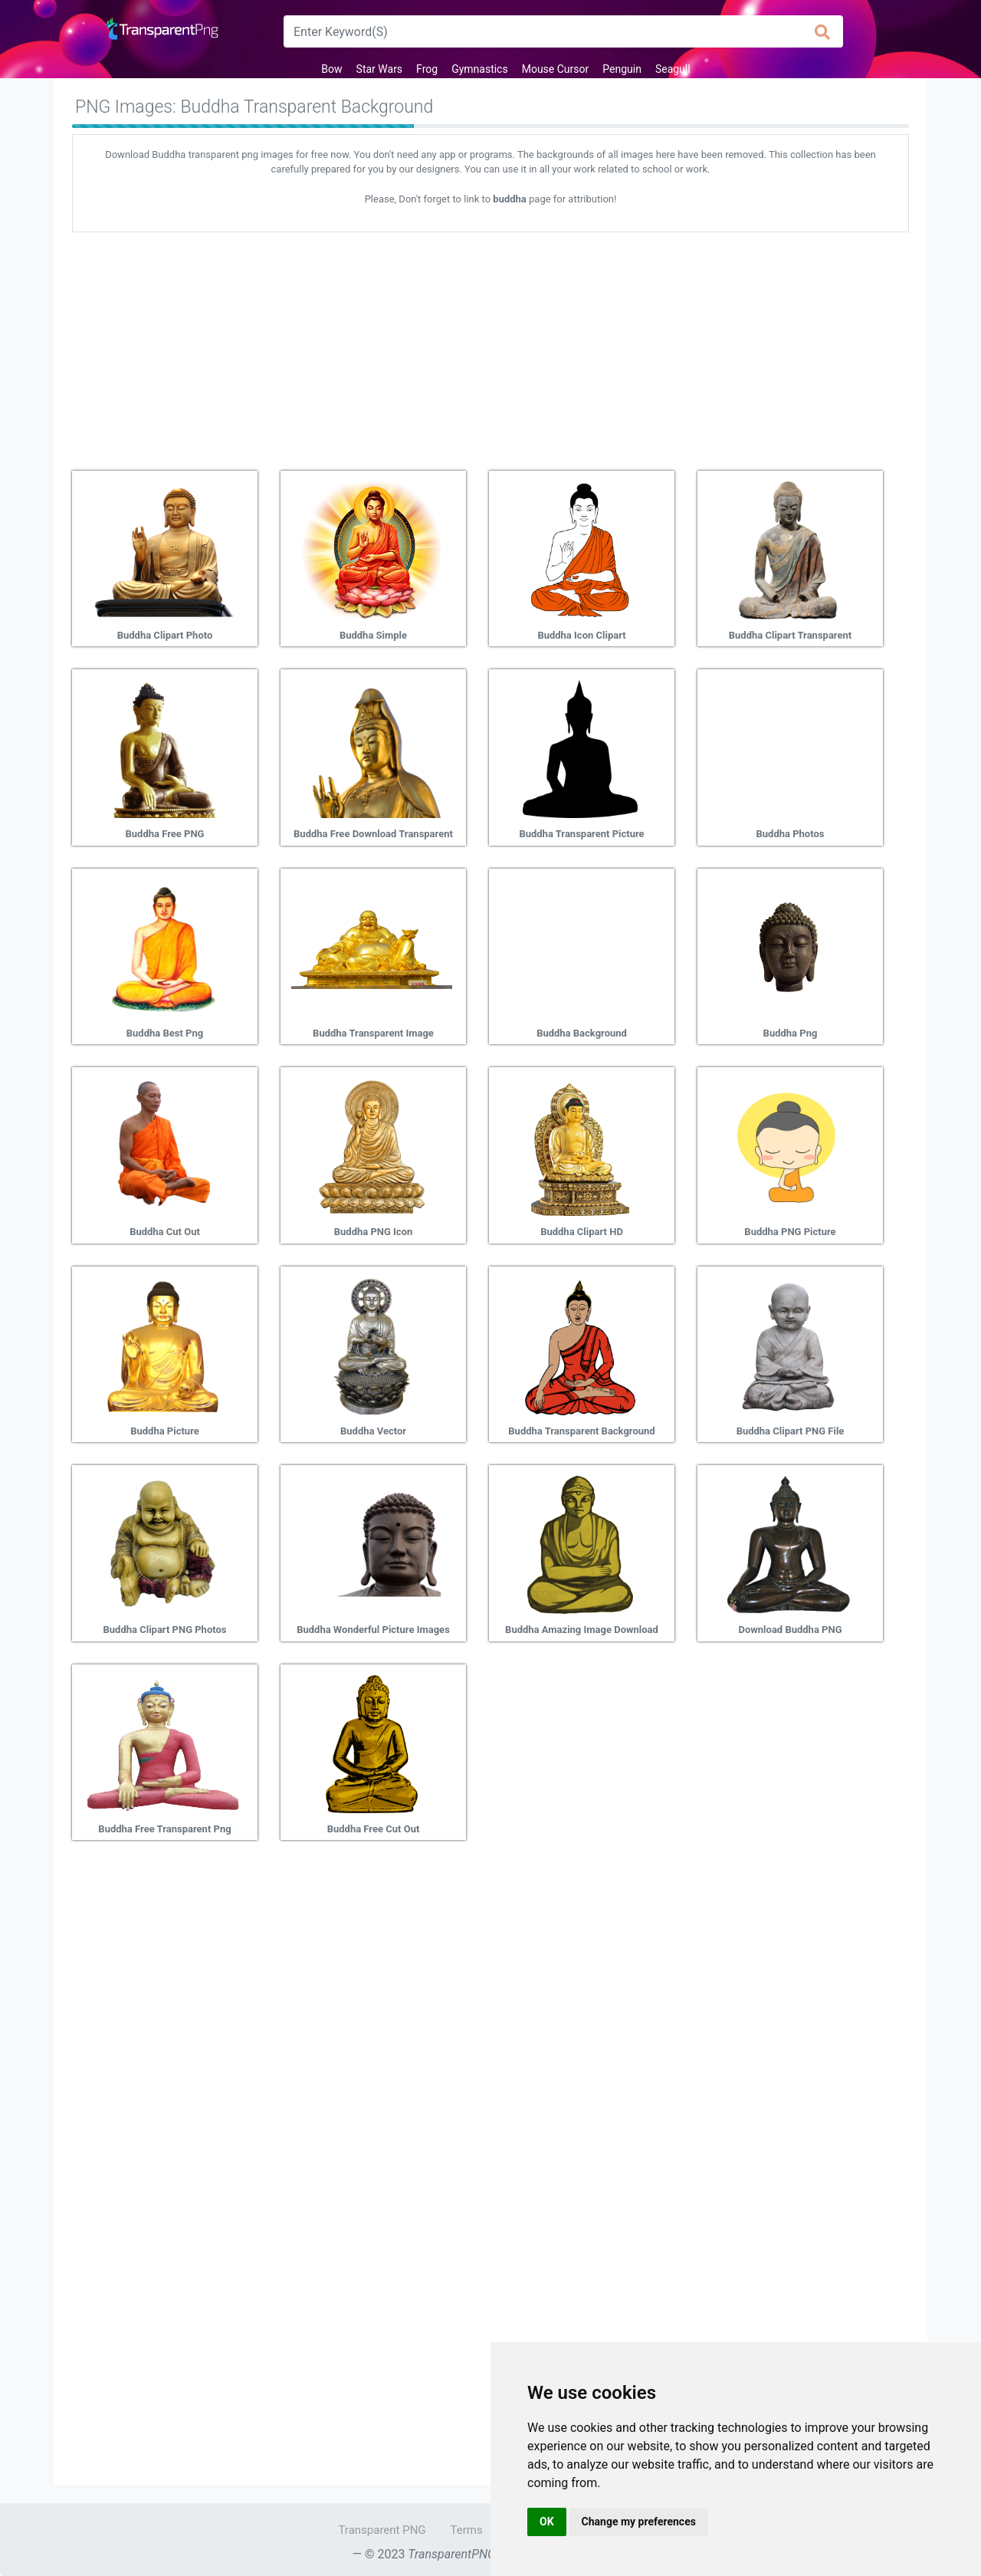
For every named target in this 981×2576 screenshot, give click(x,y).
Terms (467, 2530)
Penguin (621, 69)
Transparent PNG (381, 2530)
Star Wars (379, 69)
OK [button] (547, 2521)
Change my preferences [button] (639, 2521)
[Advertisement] (490, 345)
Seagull (673, 69)
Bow (331, 69)
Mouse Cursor (555, 69)
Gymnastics (479, 69)
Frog (427, 69)
